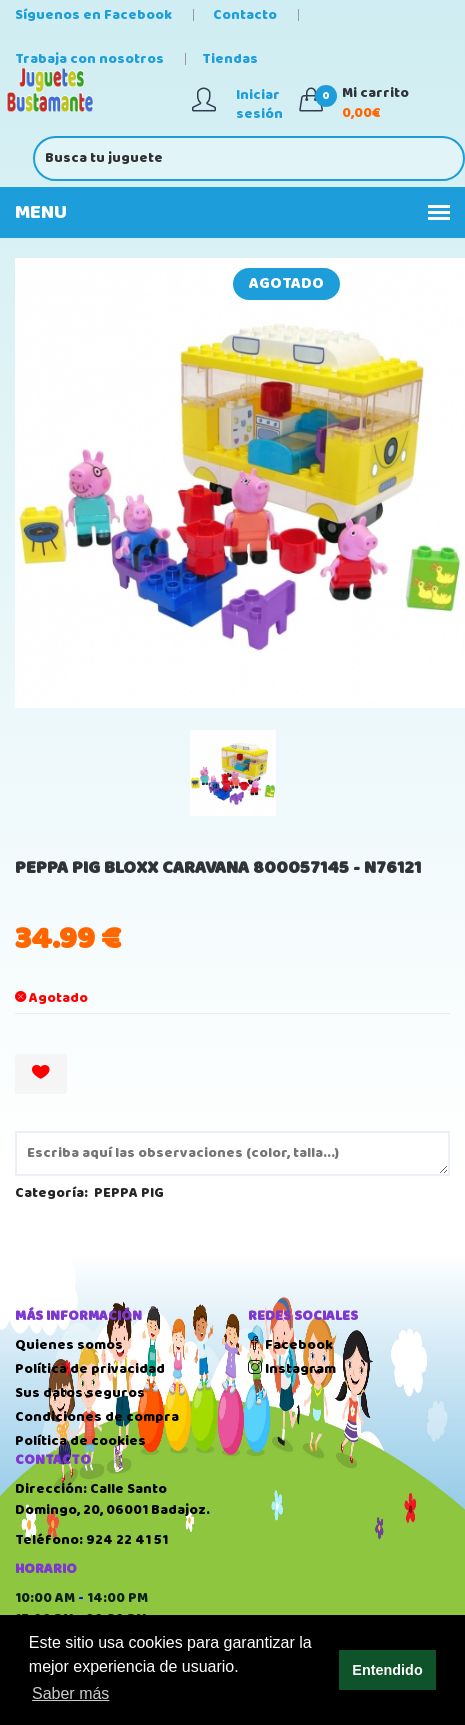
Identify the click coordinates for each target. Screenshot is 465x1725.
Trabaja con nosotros (89, 59)
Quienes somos (69, 1345)
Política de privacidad (90, 1369)
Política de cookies (80, 1441)
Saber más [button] (70, 1693)
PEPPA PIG (129, 1193)
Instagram (292, 1369)
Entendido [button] (387, 1670)
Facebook (290, 1345)
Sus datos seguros (80, 1393)
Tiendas (230, 59)
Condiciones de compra (97, 1417)
